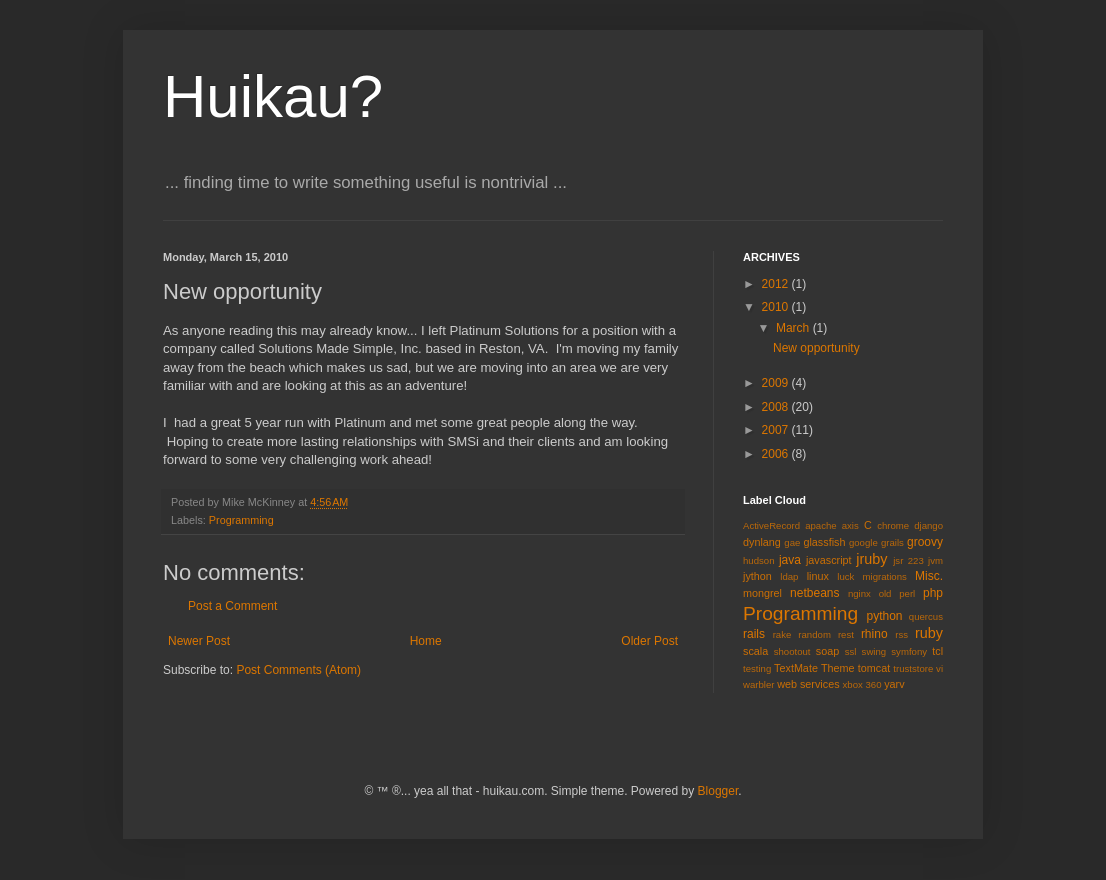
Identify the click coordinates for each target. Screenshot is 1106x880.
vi (939, 668)
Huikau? (273, 96)
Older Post (649, 641)
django (928, 525)
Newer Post (199, 641)
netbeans (814, 593)
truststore (913, 668)
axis (850, 525)
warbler (758, 684)
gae (792, 542)
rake (782, 634)
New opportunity (816, 348)
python (885, 616)
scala (755, 651)
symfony (909, 651)
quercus (926, 616)
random (814, 634)
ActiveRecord (771, 525)
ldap (789, 576)
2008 (777, 407)
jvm (935, 560)
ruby (929, 633)
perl (907, 593)
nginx (859, 593)
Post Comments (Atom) (298, 670)
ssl (851, 651)
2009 (777, 383)
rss (901, 634)
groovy (925, 542)
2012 (777, 284)
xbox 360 (862, 684)
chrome (893, 525)
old (885, 593)
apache (820, 525)
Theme (838, 668)
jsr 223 (908, 560)
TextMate (796, 668)
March (794, 328)
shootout (792, 651)
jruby (871, 559)
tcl (937, 651)
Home (426, 641)
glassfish (824, 542)
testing (757, 668)
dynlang (762, 542)
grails (892, 542)
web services (808, 684)
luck (845, 576)
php (933, 593)
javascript (829, 560)
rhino (874, 634)
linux (818, 576)
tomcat (874, 668)
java (790, 560)
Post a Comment (232, 606)
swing (874, 651)
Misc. (929, 576)
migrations (885, 576)
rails (754, 634)
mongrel (762, 593)
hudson (758, 560)
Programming (241, 520)
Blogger (718, 791)
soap (827, 651)
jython (757, 576)
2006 (777, 454)
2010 (777, 307)
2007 (777, 430)
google (863, 542)
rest (846, 634)
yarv (894, 684)
